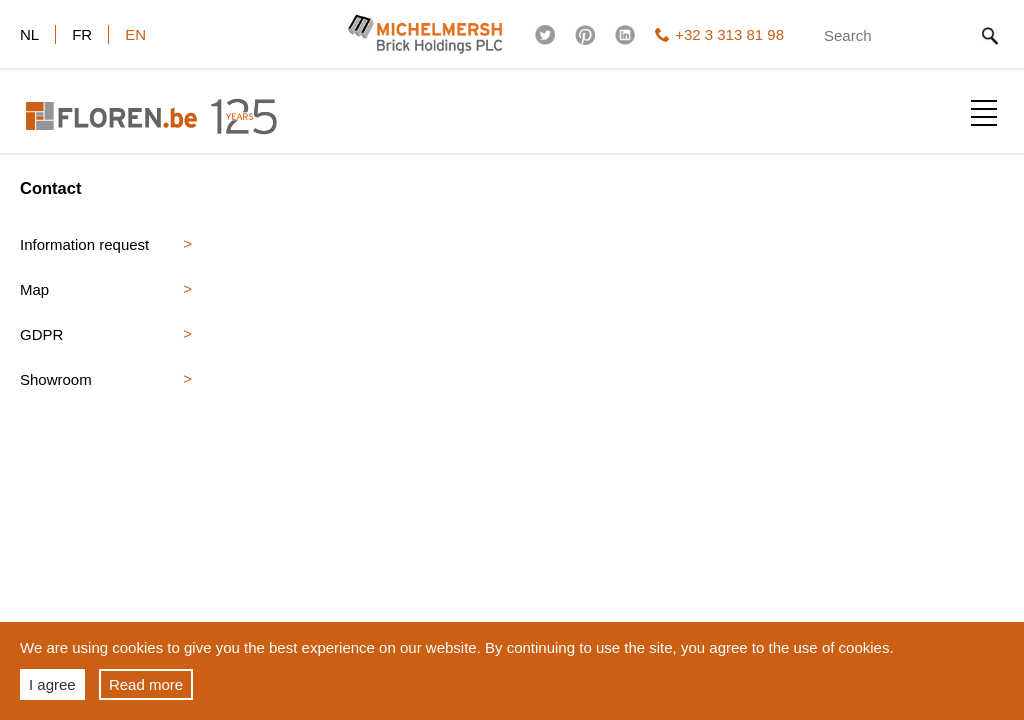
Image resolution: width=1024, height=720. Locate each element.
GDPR (41, 334)
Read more (146, 684)
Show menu (984, 113)
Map (34, 289)
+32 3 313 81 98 (719, 34)
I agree (52, 684)
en (135, 34)
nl (29, 34)
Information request (84, 244)
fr (82, 34)
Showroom (56, 379)
